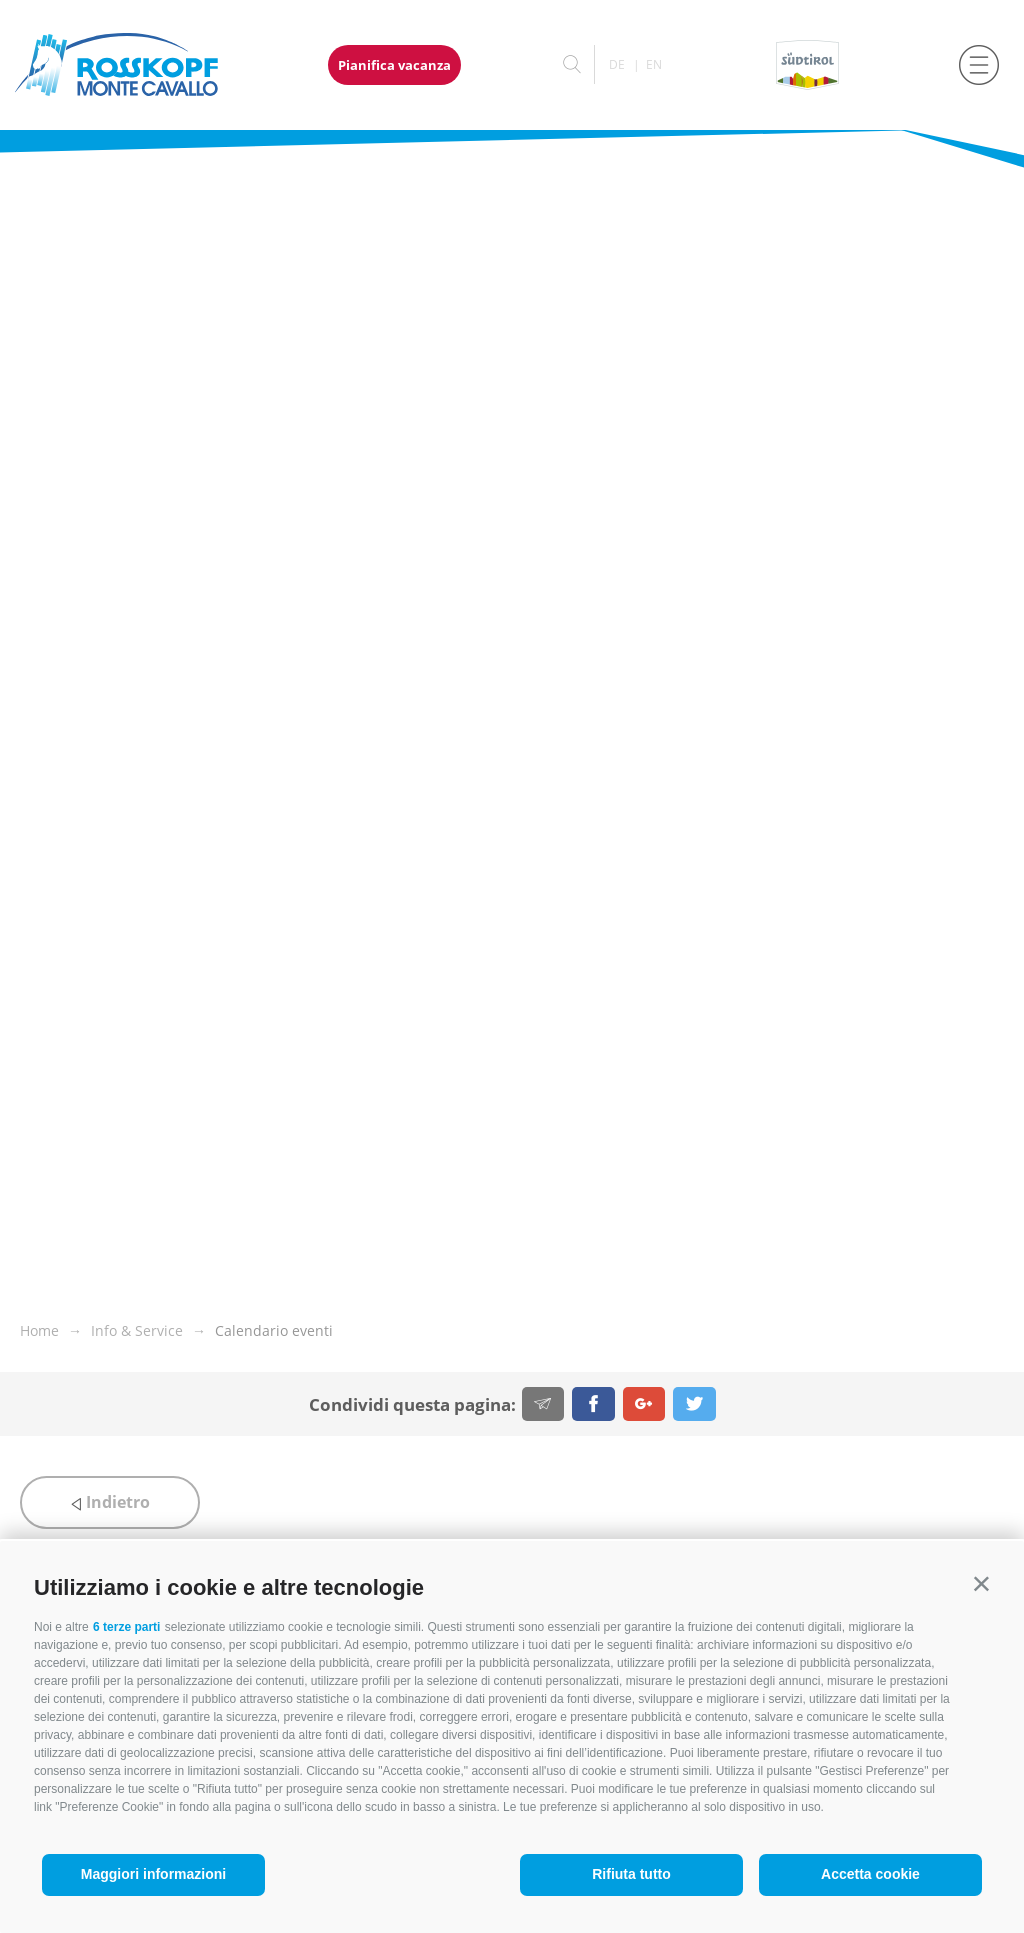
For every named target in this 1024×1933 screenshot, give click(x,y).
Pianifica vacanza (394, 65)
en (654, 64)
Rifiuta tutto (631, 1874)
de (617, 64)
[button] (981, 1583)
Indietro (110, 1502)
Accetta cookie (870, 1874)
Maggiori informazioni (153, 1874)
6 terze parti (126, 1627)
